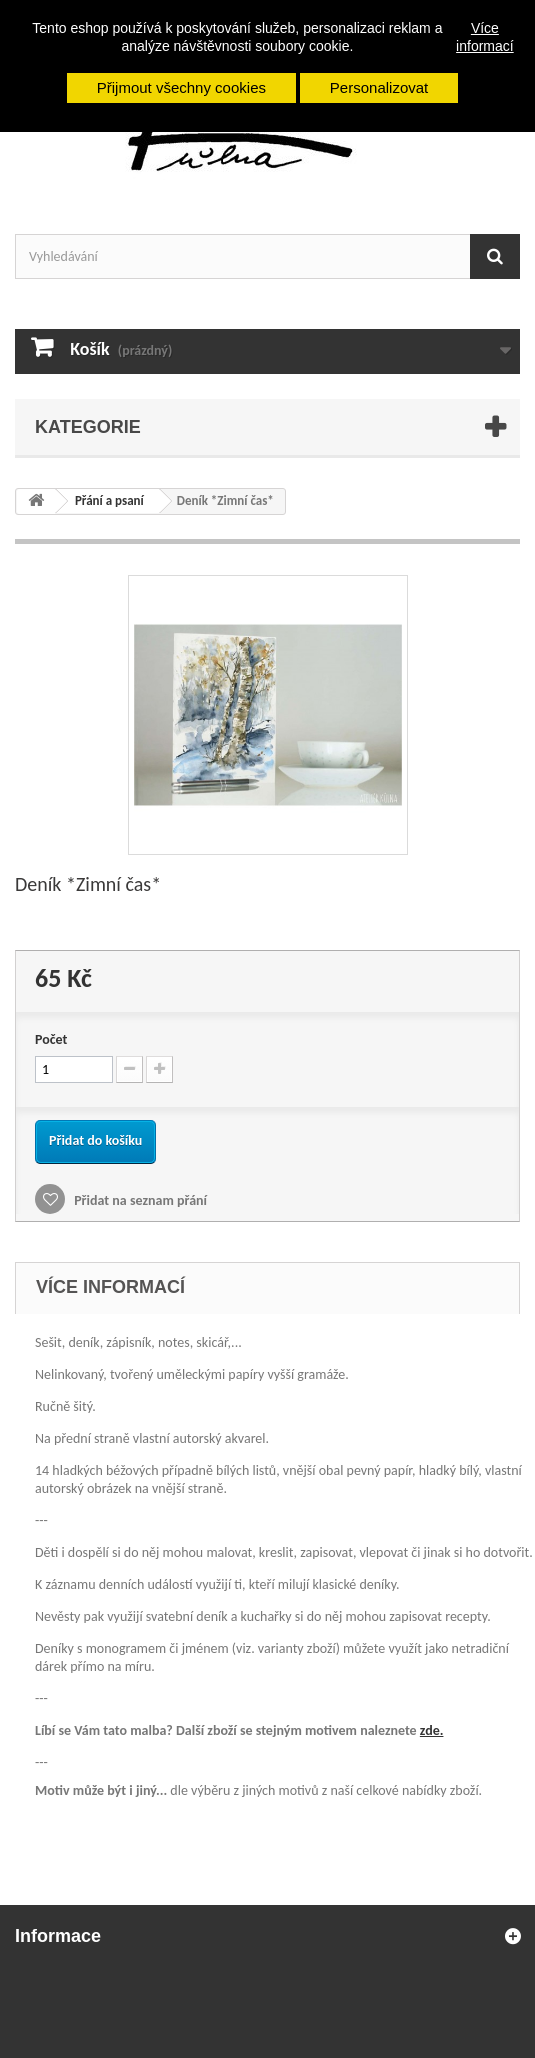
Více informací (485, 37)
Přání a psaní (109, 500)
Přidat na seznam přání (139, 1200)
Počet (51, 1039)
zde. (432, 1730)
